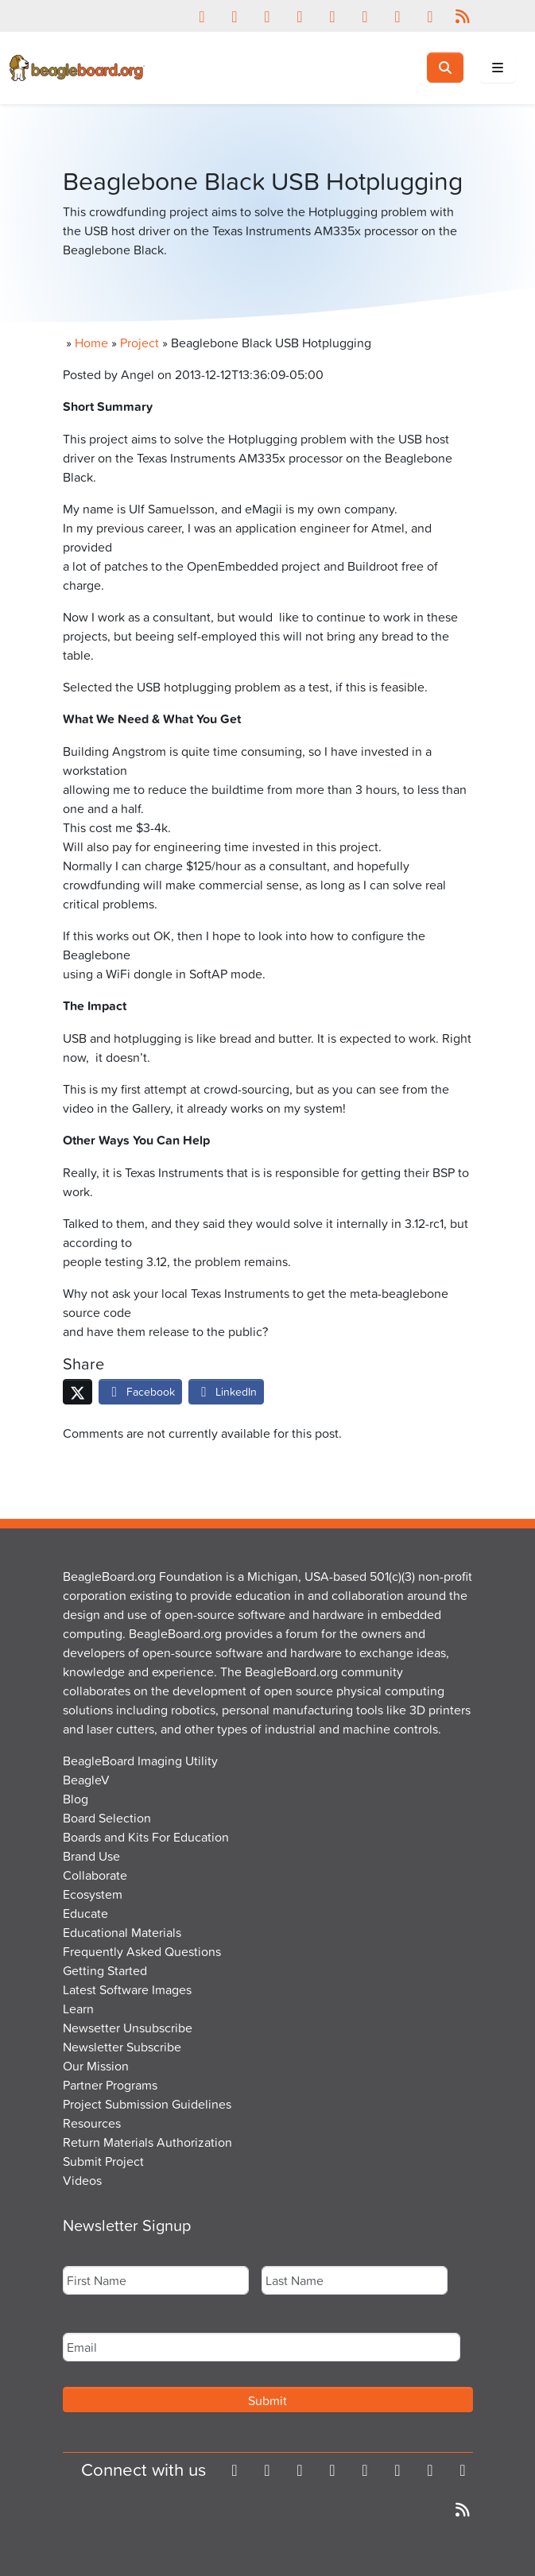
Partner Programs (110, 2085)
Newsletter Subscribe (122, 2046)
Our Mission (96, 2065)
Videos (82, 2180)
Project (139, 342)
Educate (85, 1913)
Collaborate (95, 1875)
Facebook (140, 1391)
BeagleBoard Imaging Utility (140, 1760)
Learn (78, 2008)
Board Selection (107, 1817)
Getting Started (105, 1970)
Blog (75, 1798)
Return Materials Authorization (147, 2142)
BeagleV (86, 1779)
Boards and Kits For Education (146, 1837)
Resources (92, 2123)
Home (91, 342)
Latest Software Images (127, 1989)
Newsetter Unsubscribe (127, 2027)
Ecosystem (92, 1894)
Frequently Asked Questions (142, 1951)
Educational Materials (122, 1932)
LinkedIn (227, 1391)
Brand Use (91, 1856)
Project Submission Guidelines (147, 2104)
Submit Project (103, 2161)
